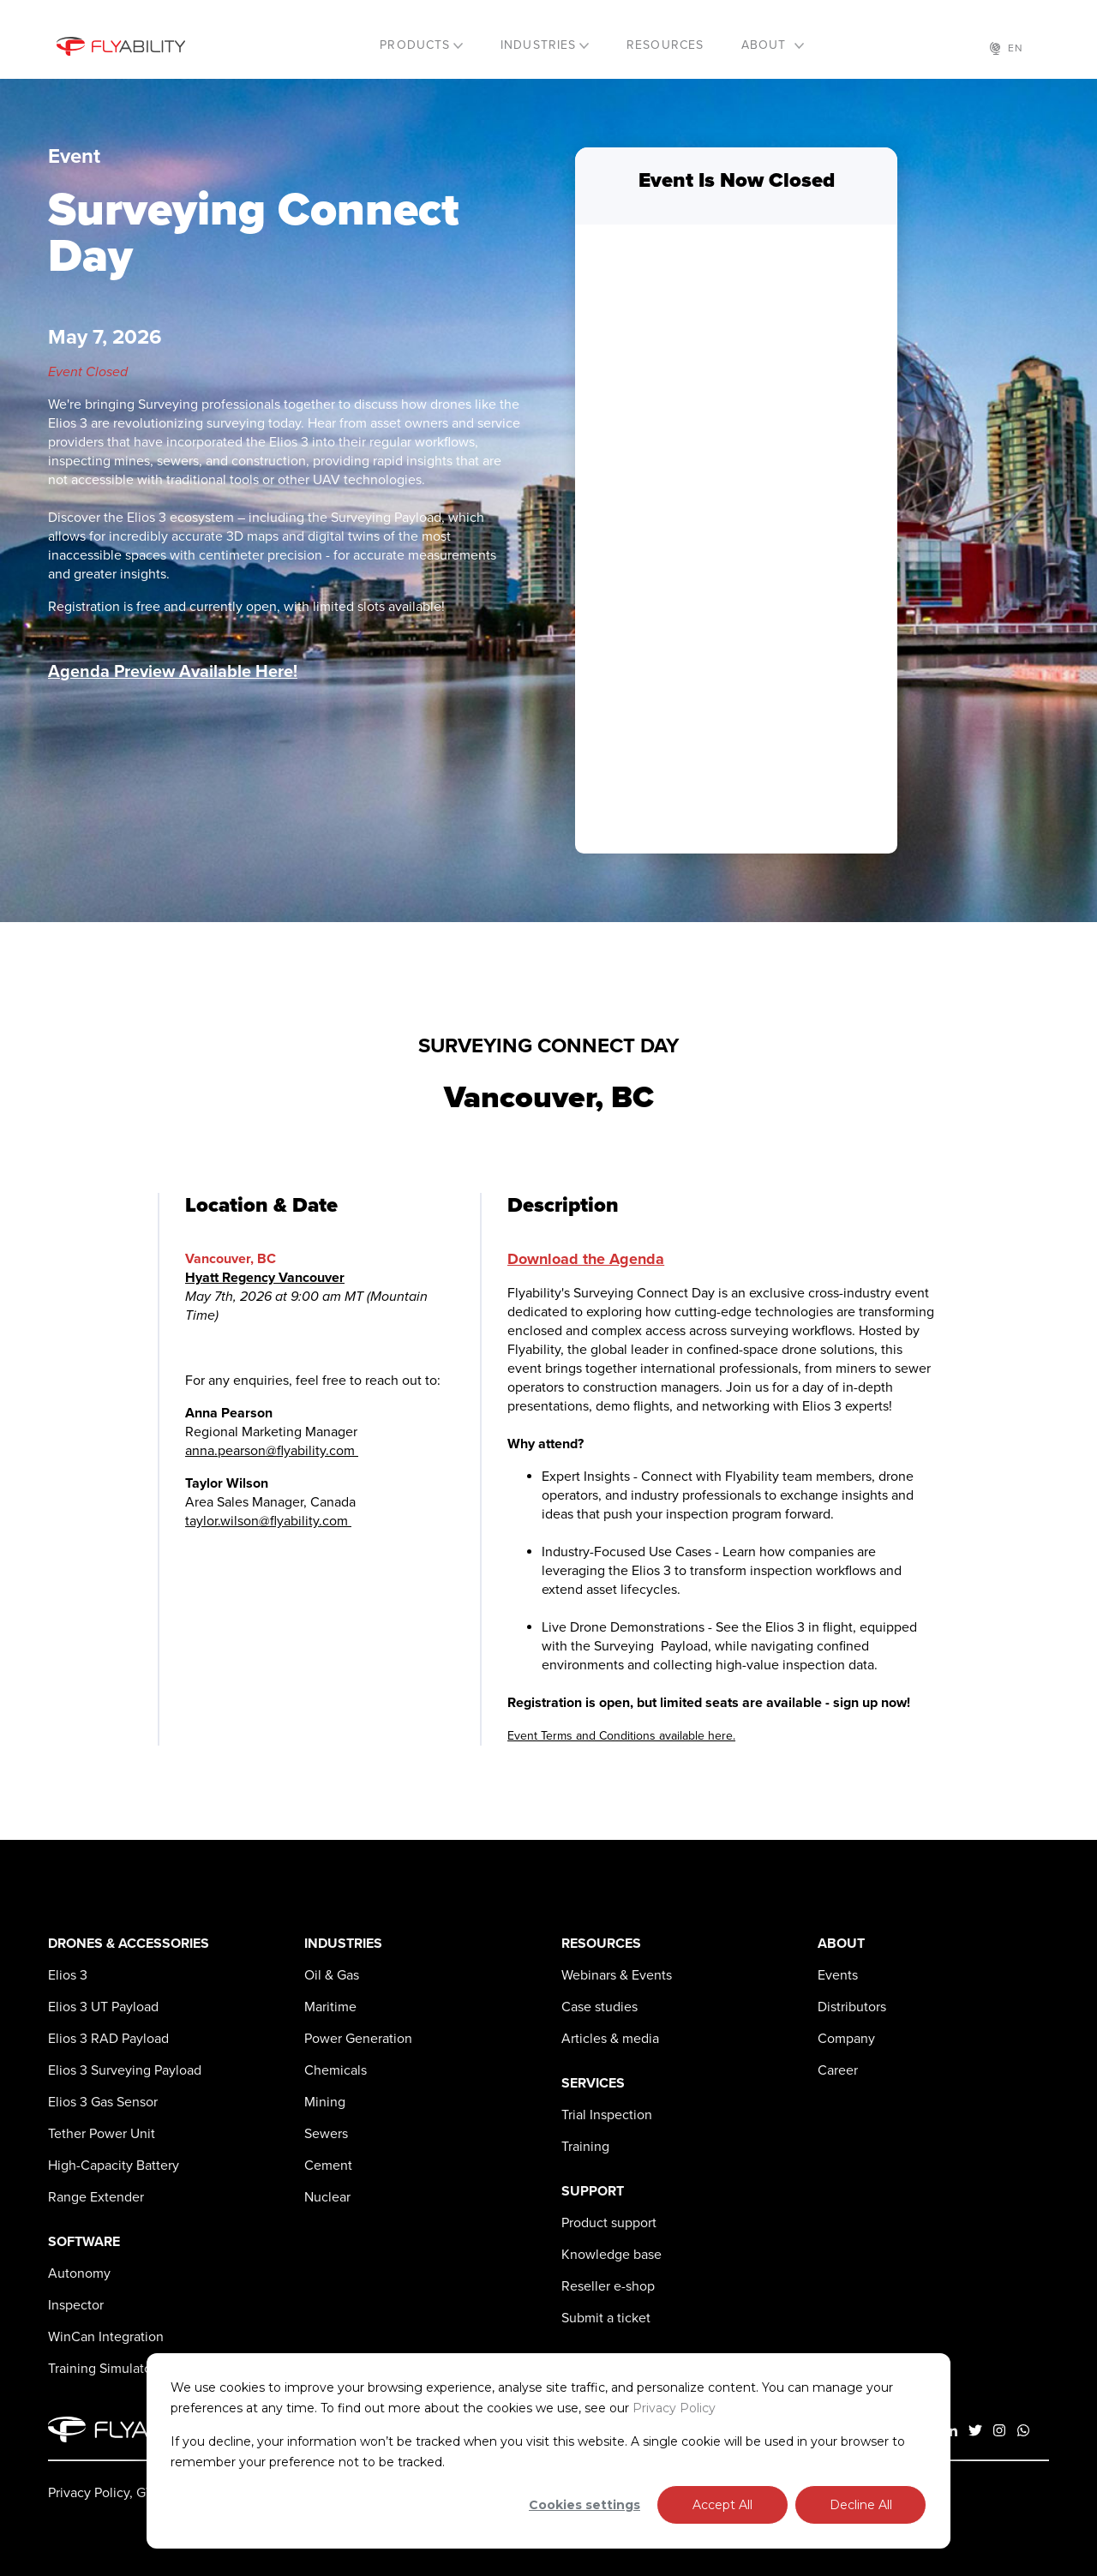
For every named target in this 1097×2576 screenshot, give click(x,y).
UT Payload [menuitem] (103, 2007)
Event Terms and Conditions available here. (621, 1735)
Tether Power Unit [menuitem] (101, 2133)
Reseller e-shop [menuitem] (608, 2286)
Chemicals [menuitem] (335, 2070)
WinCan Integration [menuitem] (106, 2336)
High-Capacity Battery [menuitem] (113, 2165)
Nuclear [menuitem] (327, 2197)
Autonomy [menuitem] (79, 2273)
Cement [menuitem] (328, 2165)
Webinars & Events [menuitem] (616, 1975)
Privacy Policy (674, 2408)
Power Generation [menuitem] (358, 2038)
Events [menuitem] (838, 1975)
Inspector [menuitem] (76, 2305)
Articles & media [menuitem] (610, 2038)
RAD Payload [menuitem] (108, 2038)
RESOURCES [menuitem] (665, 45)
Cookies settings (584, 2505)
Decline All (861, 2505)
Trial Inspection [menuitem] (606, 2115)
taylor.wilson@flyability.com (268, 1521)
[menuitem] (67, 1975)
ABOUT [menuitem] (766, 45)
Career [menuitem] (838, 2070)
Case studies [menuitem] (599, 2007)
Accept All (722, 2505)
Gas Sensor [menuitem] (103, 2102)
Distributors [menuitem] (852, 2007)
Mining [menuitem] (324, 2102)
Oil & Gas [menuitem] (331, 1975)
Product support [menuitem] (608, 2223)
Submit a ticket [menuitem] (605, 2318)
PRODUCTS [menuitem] (415, 45)
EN (1006, 48)
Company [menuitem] (846, 2038)
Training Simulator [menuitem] (102, 2368)
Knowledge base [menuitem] (611, 2254)
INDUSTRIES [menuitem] (538, 45)
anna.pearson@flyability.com (271, 1450)
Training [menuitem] (585, 2146)
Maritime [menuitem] (330, 2007)
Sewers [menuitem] (326, 2133)
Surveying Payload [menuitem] (124, 2070)
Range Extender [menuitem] (96, 2197)
